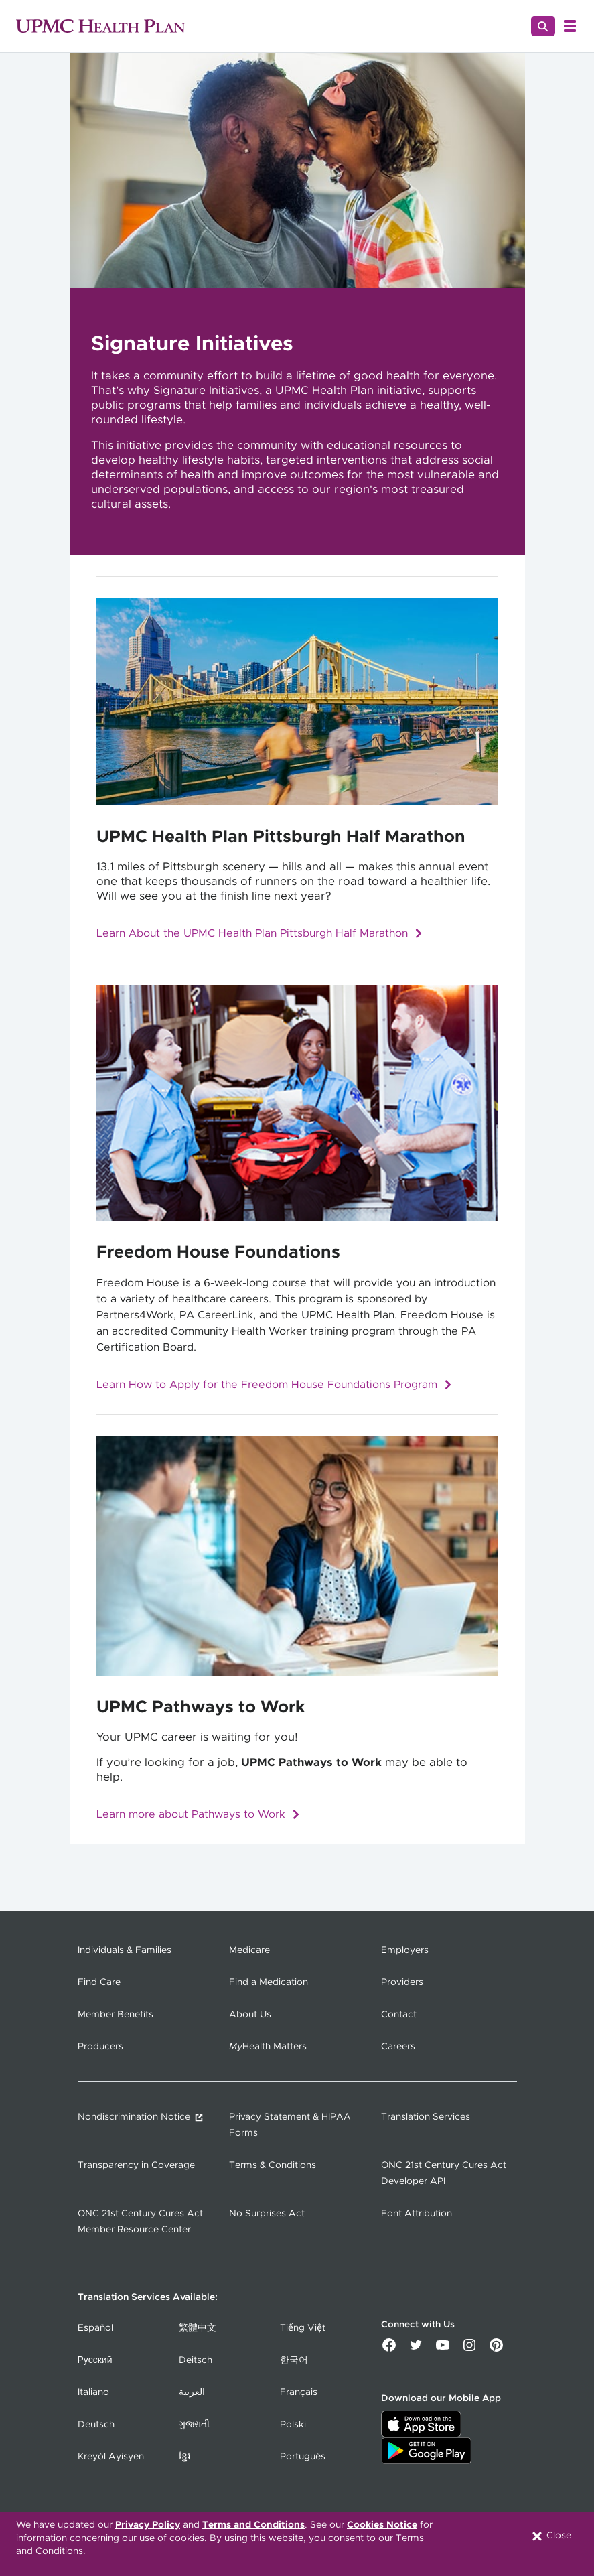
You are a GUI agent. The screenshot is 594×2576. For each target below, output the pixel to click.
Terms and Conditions (253, 2525)
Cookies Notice (382, 2525)
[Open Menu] (570, 26)
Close (550, 2536)
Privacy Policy (147, 2525)
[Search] (543, 26)
